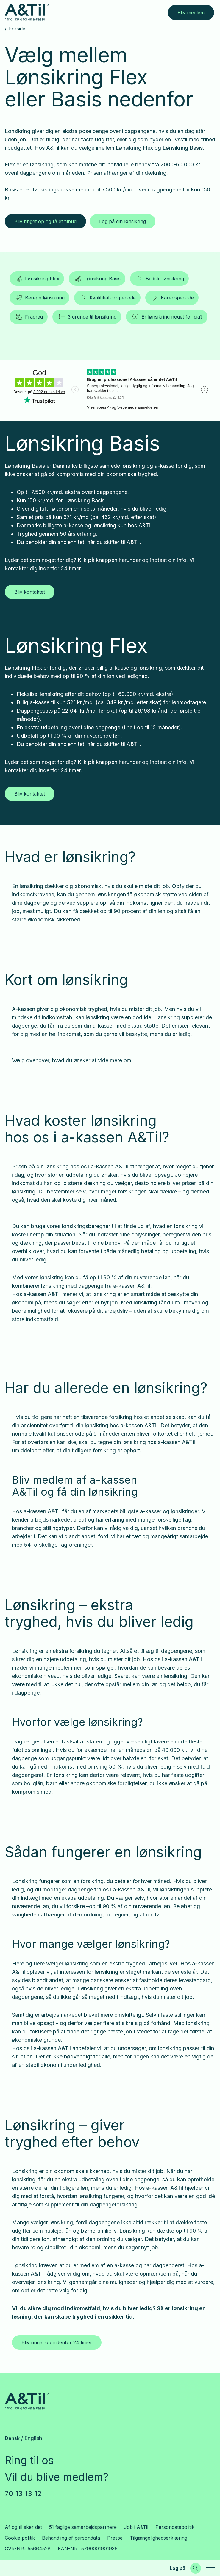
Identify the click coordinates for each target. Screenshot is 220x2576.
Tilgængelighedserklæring (158, 2538)
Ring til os (29, 2460)
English (33, 2438)
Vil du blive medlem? (56, 2477)
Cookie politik (20, 2538)
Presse (115, 2538)
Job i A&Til (136, 2527)
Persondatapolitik (174, 2527)
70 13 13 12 (23, 2493)
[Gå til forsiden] (27, 12)
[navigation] (210, 2568)
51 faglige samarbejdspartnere (83, 2527)
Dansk (12, 2438)
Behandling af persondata (71, 2538)
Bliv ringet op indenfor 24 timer (56, 2342)
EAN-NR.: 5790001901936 (88, 2549)
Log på (177, 2568)
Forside (17, 29)
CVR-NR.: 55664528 (28, 2549)
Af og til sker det (23, 2527)
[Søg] (195, 2568)
